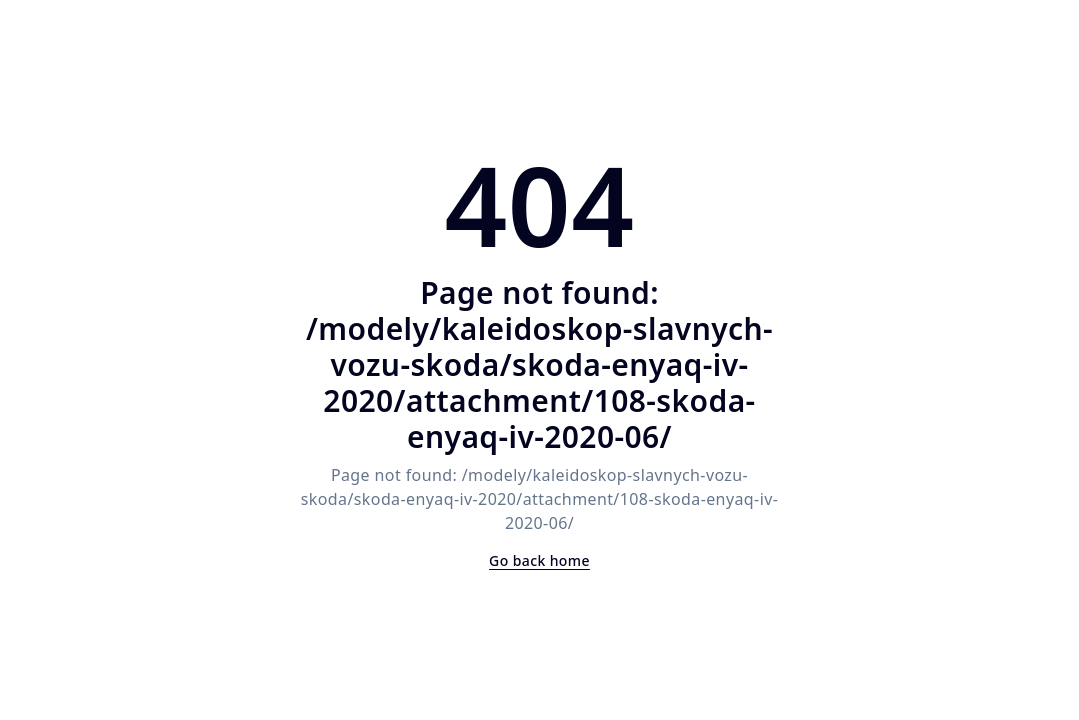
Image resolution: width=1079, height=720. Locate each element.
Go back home (539, 560)
